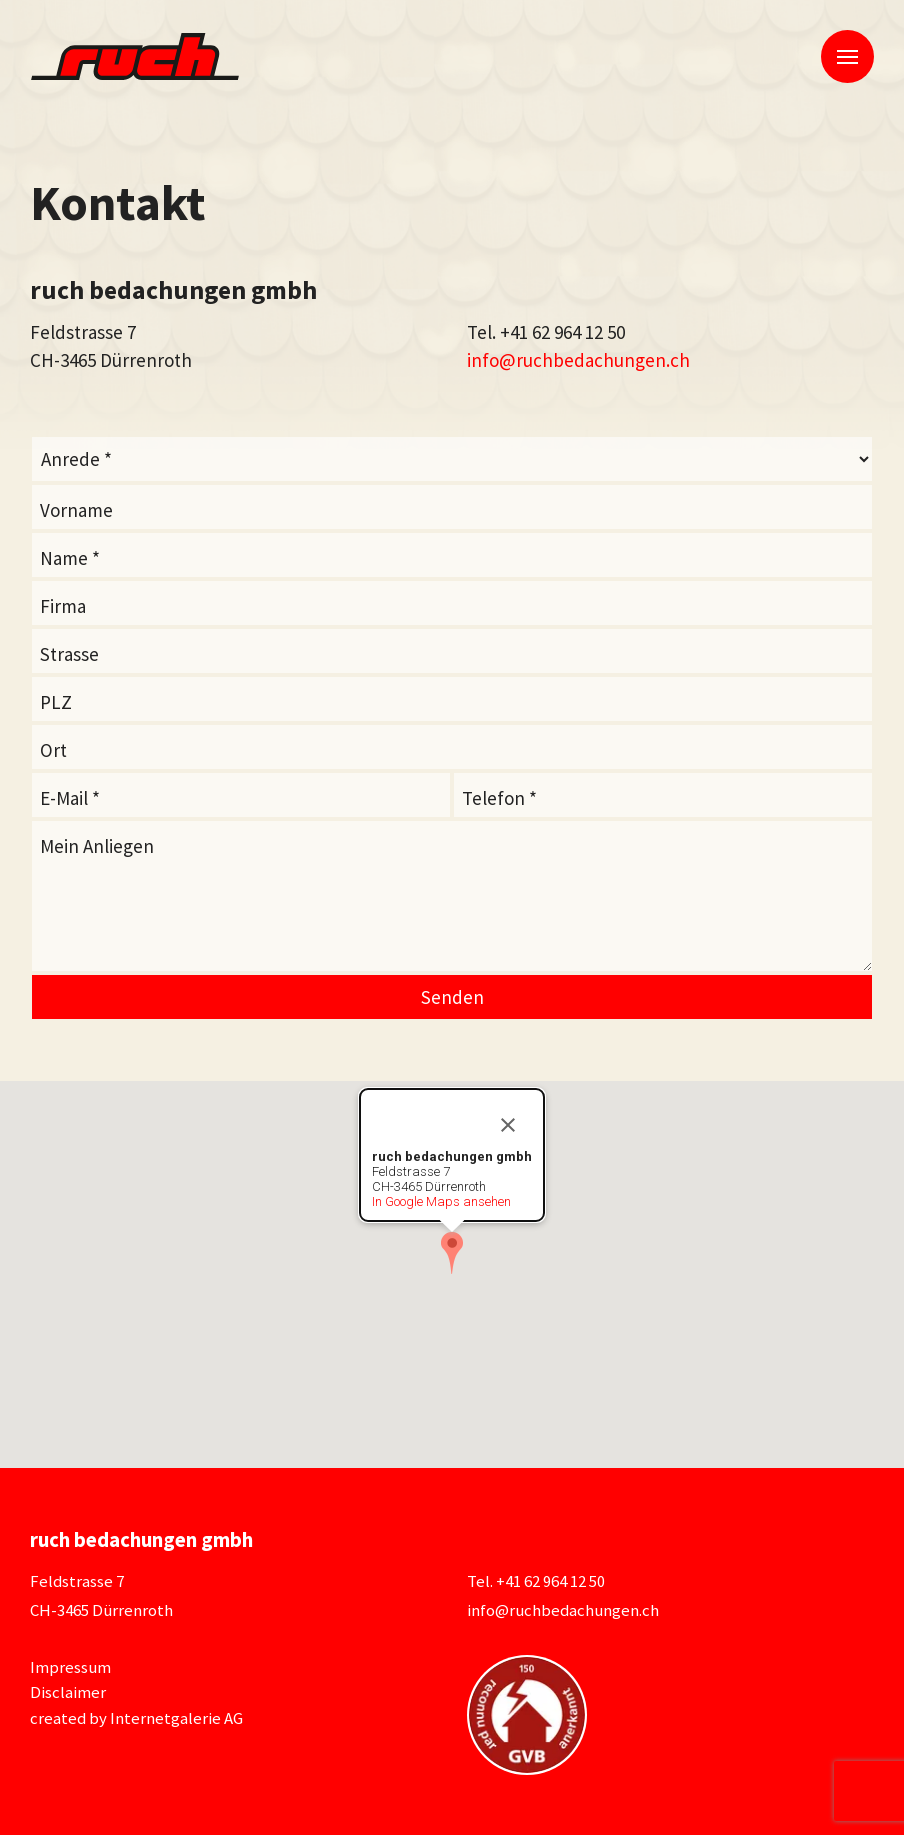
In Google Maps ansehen (441, 1201)
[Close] (508, 1125)
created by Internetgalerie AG (136, 1718)
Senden (452, 997)
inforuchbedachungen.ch (578, 360)
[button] (452, 1253)
